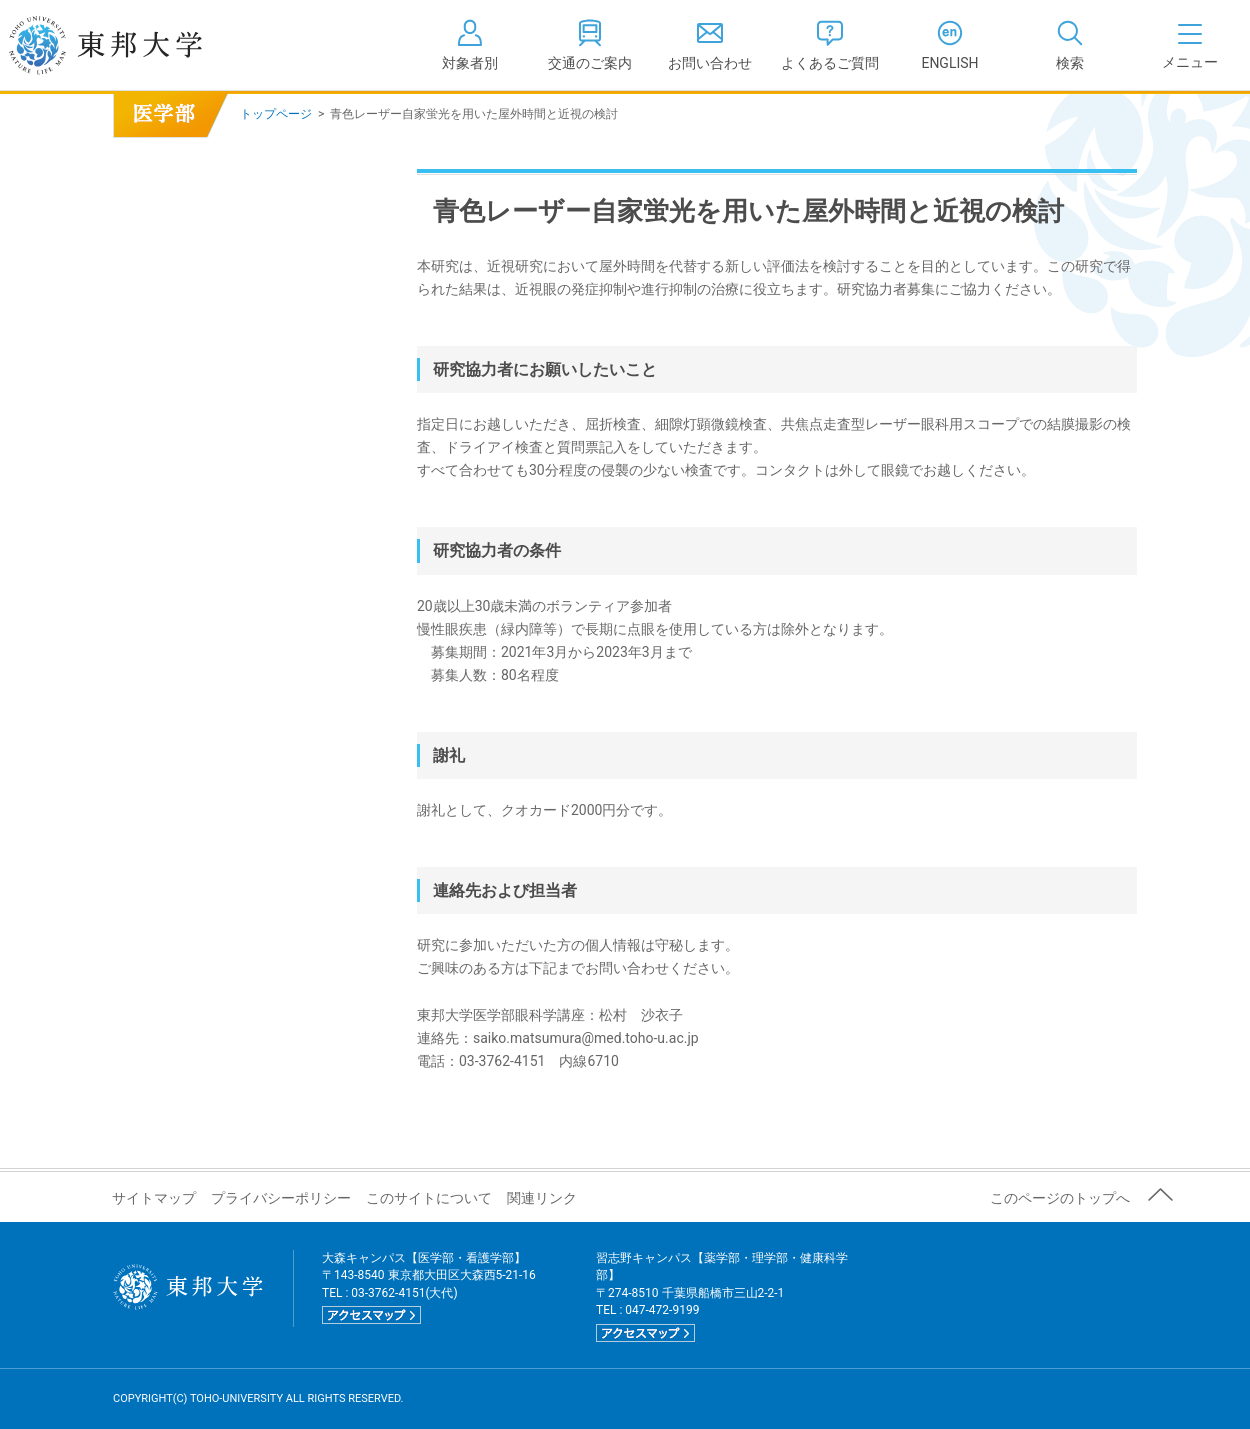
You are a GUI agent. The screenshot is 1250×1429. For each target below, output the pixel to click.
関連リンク (542, 1198)
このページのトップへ (1060, 1198)
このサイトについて (429, 1198)
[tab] (1070, 45)
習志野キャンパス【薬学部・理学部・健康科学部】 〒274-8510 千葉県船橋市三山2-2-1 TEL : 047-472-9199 (722, 1296)
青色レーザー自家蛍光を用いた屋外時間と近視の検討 (170, 130)
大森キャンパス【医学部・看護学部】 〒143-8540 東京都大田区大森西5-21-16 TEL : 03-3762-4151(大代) (429, 1287)
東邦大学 (127, 45)
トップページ (276, 114)
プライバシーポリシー (281, 1198)
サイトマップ (154, 1198)
